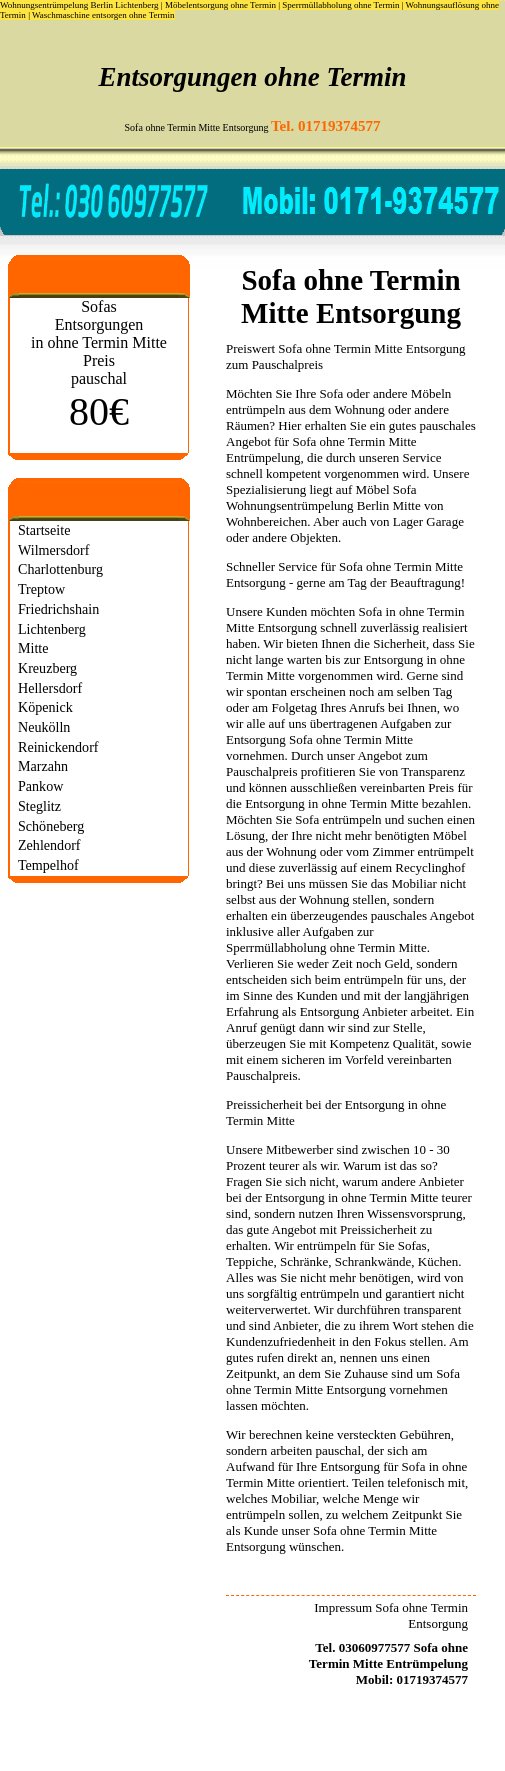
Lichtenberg (52, 629)
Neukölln (44, 727)
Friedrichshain (58, 609)
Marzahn (43, 766)
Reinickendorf (58, 747)
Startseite (44, 530)
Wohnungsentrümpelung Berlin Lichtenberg (79, 5)
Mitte (33, 648)
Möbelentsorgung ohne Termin (220, 5)
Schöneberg (51, 826)
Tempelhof (48, 865)
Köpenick (45, 707)
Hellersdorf (50, 688)
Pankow (40, 786)
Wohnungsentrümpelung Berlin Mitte (323, 505)
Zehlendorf (49, 845)
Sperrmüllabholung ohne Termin (340, 5)
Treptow (41, 589)
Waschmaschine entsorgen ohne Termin (103, 15)
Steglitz (39, 806)
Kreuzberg (47, 668)
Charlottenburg (60, 569)
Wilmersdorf (53, 550)
